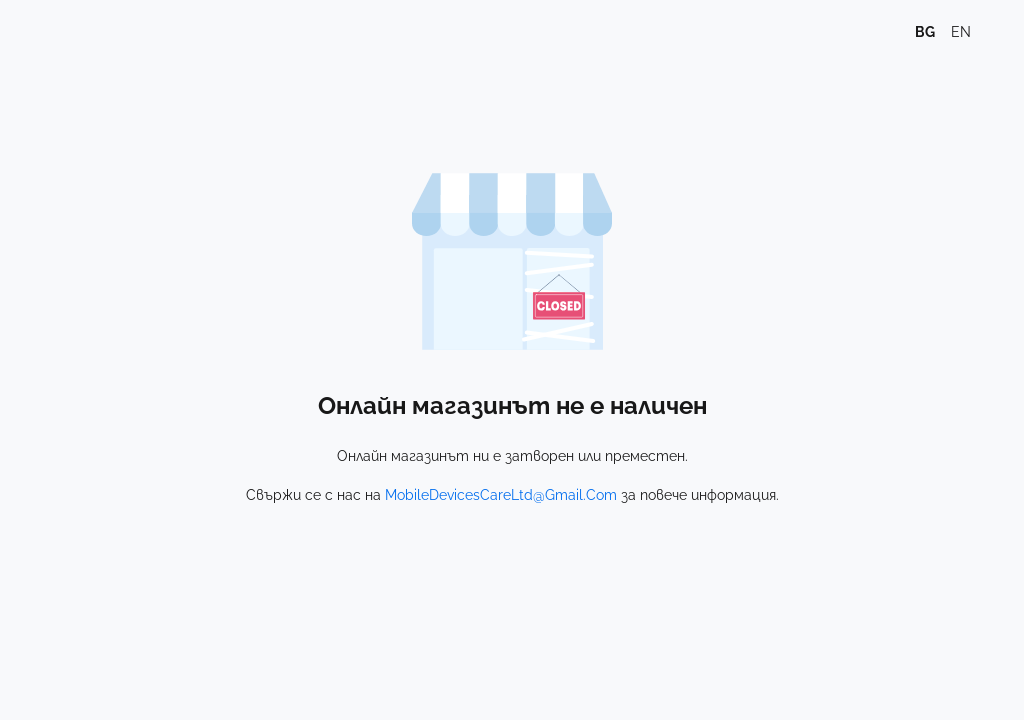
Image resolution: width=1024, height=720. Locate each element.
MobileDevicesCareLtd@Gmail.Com (501, 495)
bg (925, 32)
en (961, 32)
